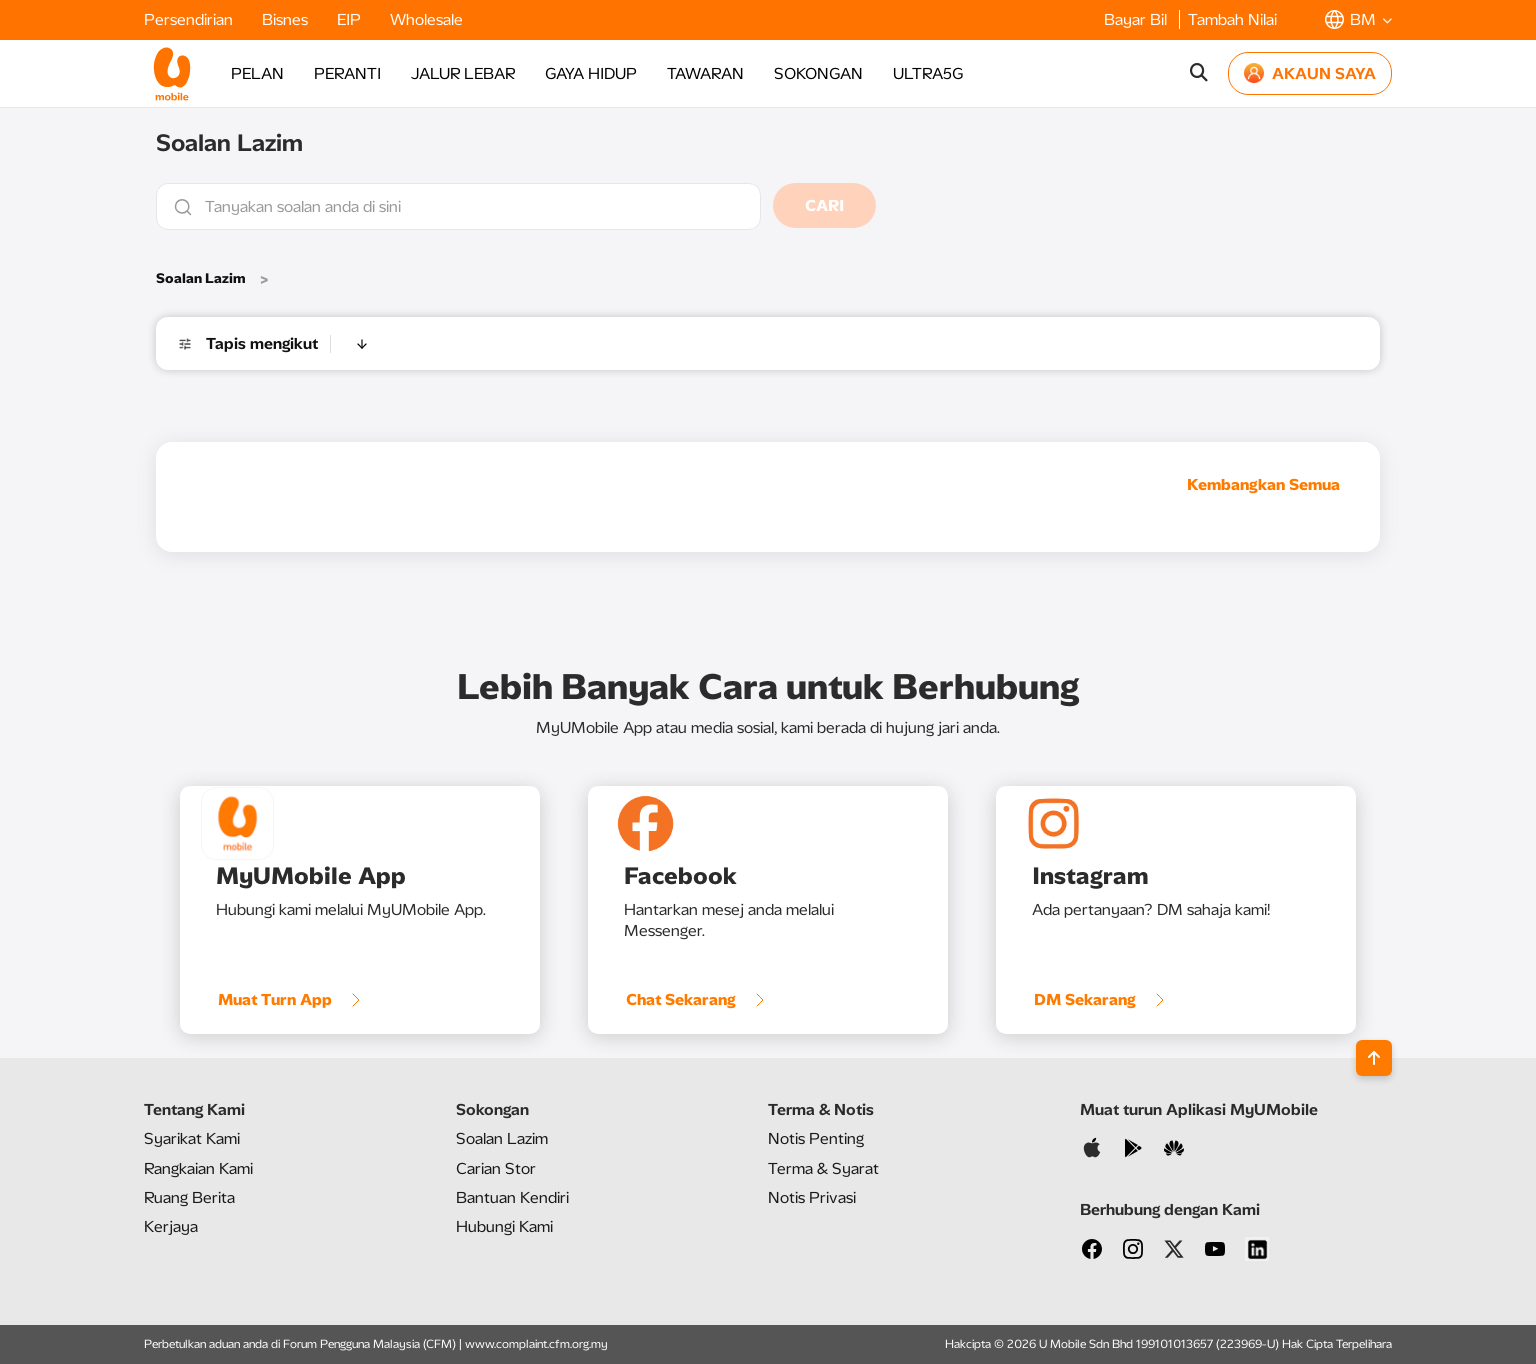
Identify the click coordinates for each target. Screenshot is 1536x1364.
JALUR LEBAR (463, 73)
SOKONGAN (818, 73)
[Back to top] (1374, 1058)
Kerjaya (171, 1226)
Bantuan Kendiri (512, 1197)
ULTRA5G (928, 73)
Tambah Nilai (1232, 19)
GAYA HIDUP (591, 73)
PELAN (257, 73)
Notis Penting (816, 1138)
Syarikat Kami (192, 1138)
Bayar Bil (1137, 19)
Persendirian (190, 19)
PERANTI (347, 73)
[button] (1358, 19)
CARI (824, 205)
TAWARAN (705, 73)
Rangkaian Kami (198, 1168)
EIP (351, 19)
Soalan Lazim (201, 278)
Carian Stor (496, 1168)
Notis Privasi (812, 1197)
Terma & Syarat (823, 1168)
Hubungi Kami (504, 1226)
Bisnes (287, 19)
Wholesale (426, 19)
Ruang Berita (189, 1197)
